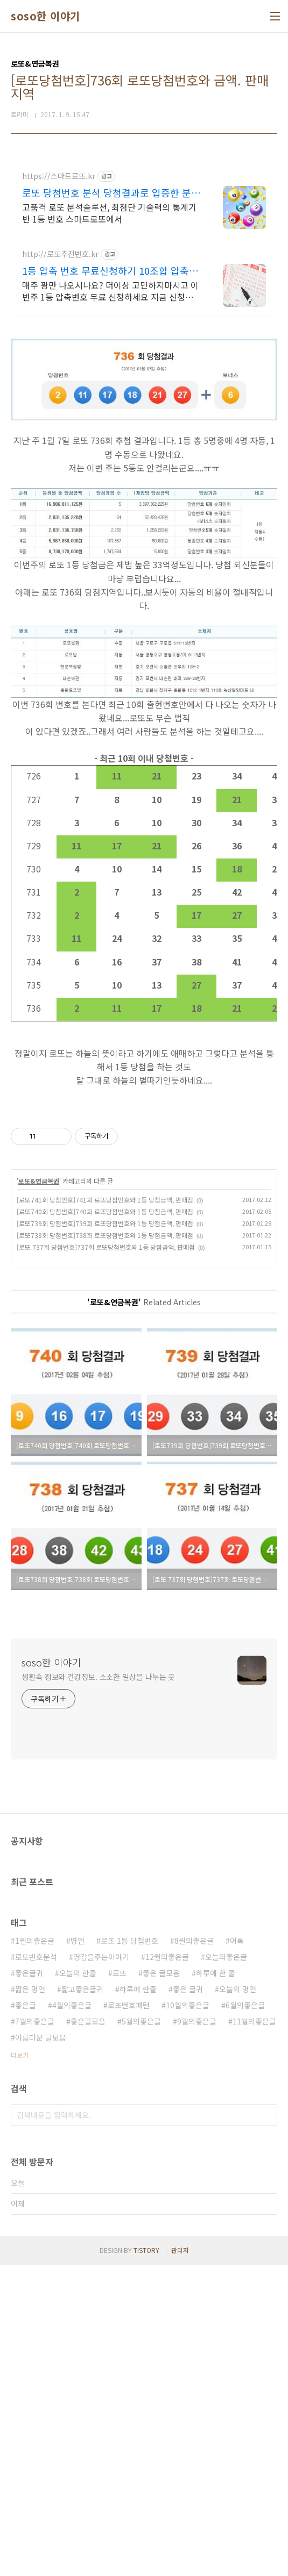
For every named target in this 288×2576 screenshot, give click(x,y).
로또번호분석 (36, 2268)
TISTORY (146, 2561)
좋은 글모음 (161, 2284)
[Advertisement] (144, 236)
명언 (78, 2251)
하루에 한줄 (138, 2300)
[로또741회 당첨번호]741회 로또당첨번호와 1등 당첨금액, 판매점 (105, 1510)
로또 (120, 2284)
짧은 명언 (30, 2300)
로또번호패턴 (129, 2316)
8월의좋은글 (194, 2251)
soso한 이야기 (45, 16)
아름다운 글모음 (40, 2348)
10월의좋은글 (187, 2316)
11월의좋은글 (254, 2332)
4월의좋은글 (72, 2316)
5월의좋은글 (141, 2332)
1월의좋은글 (34, 2251)
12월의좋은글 (167, 2268)
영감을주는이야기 (101, 2268)
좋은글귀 (29, 2284)
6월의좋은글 (245, 2316)
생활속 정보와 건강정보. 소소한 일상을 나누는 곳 (98, 1988)
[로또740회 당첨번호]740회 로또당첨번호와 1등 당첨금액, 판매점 (105, 1522)
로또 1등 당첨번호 (129, 2251)
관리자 (180, 2561)
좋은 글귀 (188, 2300)
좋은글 (25, 2316)
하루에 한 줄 (215, 2284)
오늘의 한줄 (77, 2284)
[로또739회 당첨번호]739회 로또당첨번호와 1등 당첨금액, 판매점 (105, 1534)
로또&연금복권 (38, 1492)
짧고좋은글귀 (82, 2300)
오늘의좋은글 (226, 2268)
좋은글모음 (88, 2332)
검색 (266, 2426)
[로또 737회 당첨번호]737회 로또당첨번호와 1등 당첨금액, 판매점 (106, 1558)
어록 (237, 2251)
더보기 (20, 2366)
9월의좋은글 (196, 2332)
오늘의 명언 (237, 2300)
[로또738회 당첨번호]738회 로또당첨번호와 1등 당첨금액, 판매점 (105, 1546)
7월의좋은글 (34, 2332)
